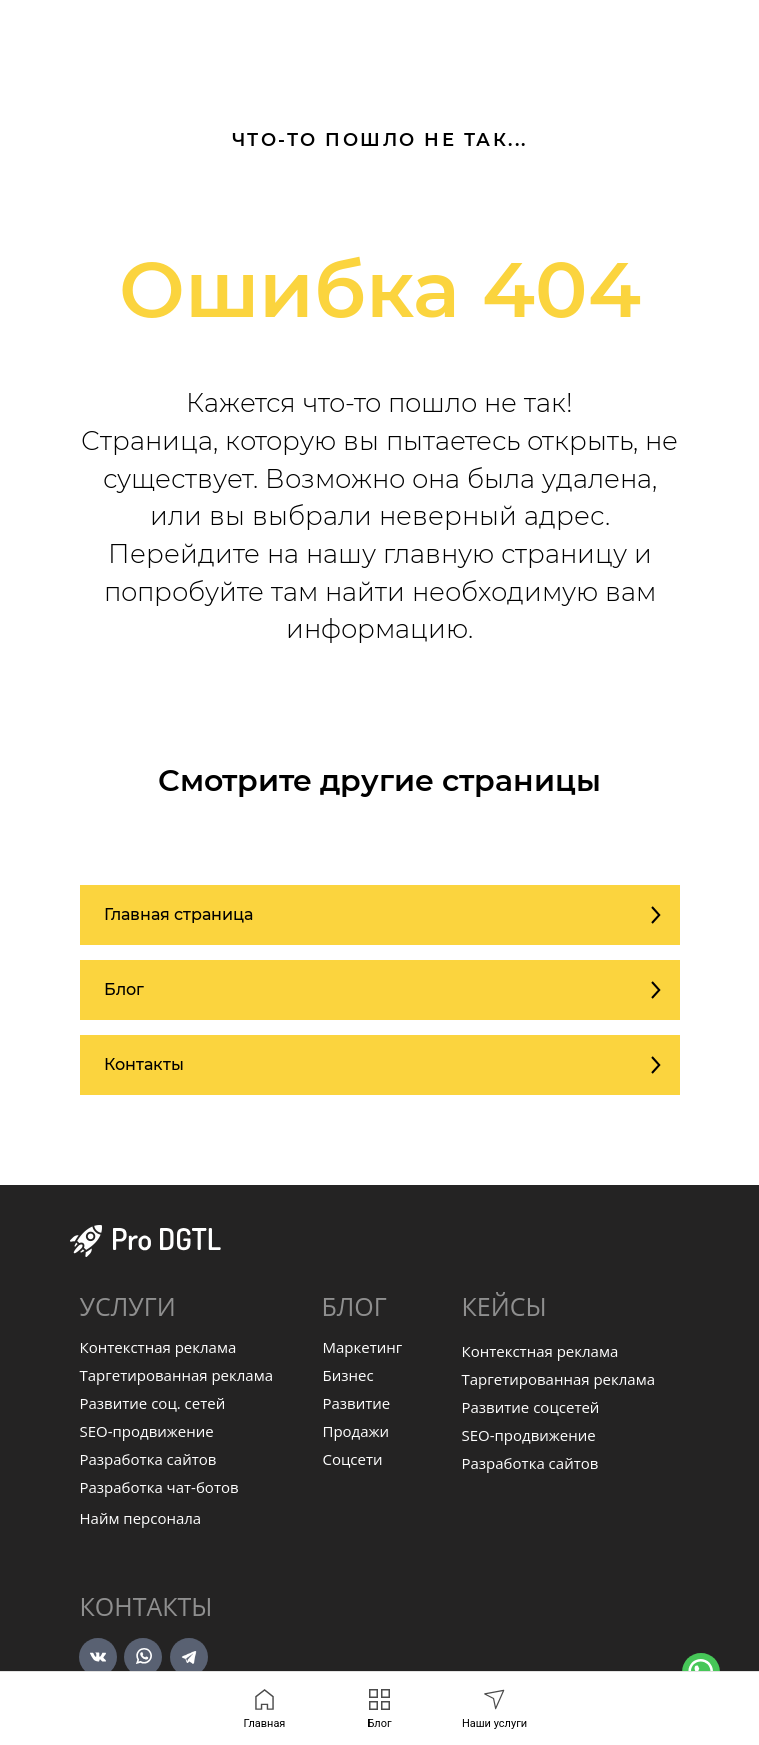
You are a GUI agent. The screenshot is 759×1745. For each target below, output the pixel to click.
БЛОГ (354, 1306)
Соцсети (353, 1459)
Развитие (357, 1403)
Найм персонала (141, 1518)
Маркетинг (363, 1347)
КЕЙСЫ (504, 1306)
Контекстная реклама (158, 1347)
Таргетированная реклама (177, 1375)
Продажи (356, 1431)
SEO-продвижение (147, 1431)
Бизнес (348, 1375)
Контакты (146, 1606)
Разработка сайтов (148, 1459)
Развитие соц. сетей (153, 1403)
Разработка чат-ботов (159, 1487)
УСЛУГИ (128, 1306)
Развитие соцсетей (531, 1407)
